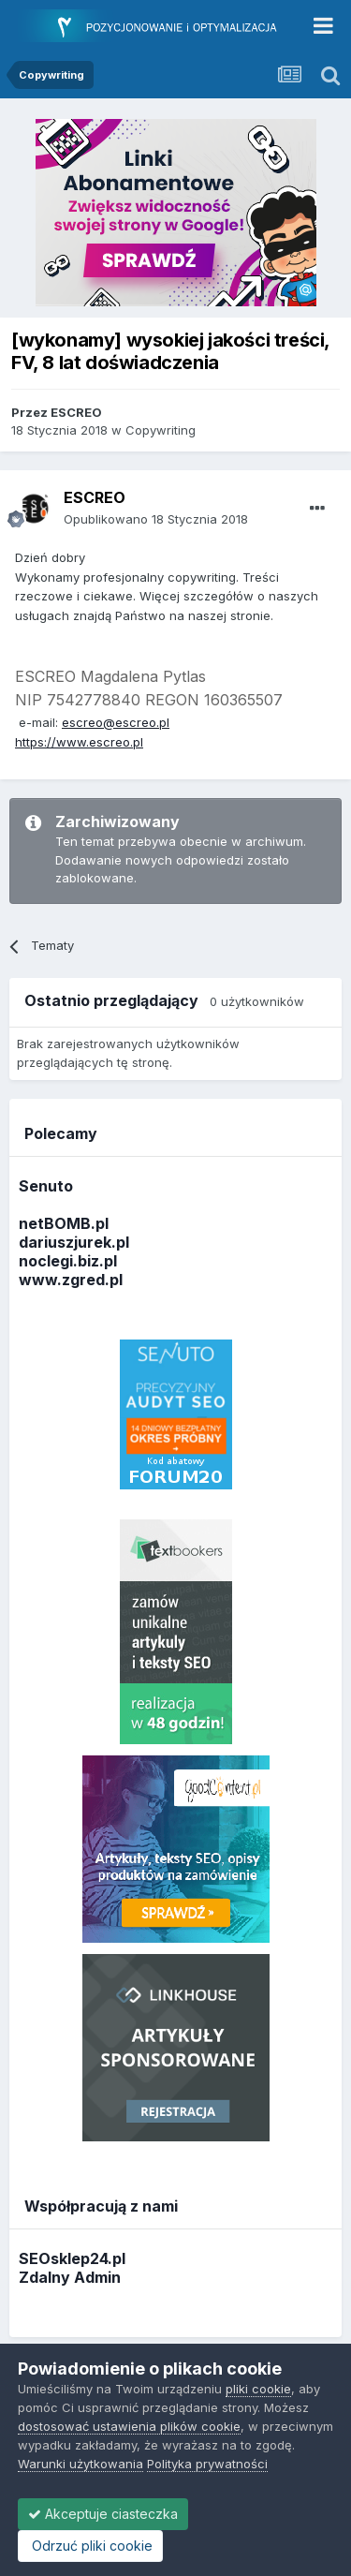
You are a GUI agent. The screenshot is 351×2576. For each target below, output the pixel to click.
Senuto (46, 1186)
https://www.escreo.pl (79, 741)
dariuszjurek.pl (74, 1242)
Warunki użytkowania (80, 2463)
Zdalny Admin (70, 2277)
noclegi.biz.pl (68, 1260)
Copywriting (160, 429)
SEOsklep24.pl (72, 2258)
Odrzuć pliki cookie (90, 2546)
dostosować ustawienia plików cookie (129, 2426)
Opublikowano (156, 518)
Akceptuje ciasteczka (103, 2514)
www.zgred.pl (71, 1279)
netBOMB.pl (64, 1223)
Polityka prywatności (207, 2463)
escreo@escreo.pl (115, 722)
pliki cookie (258, 2388)
